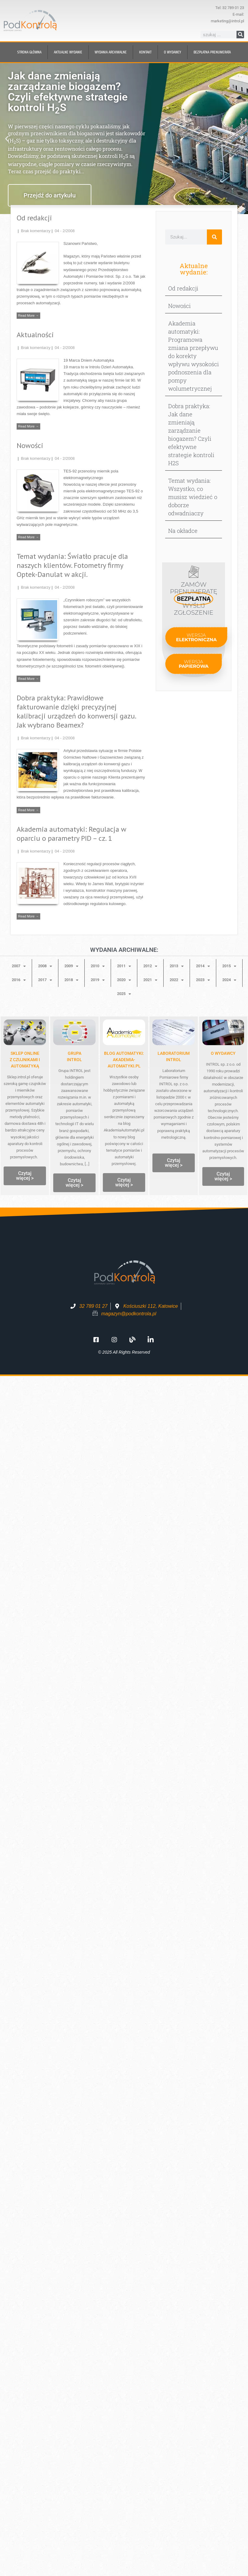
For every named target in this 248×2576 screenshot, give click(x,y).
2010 (98, 966)
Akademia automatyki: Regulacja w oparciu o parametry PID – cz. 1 (71, 833)
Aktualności (35, 334)
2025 (124, 994)
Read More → (28, 315)
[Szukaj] (240, 34)
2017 (45, 980)
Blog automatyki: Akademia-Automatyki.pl (124, 1059)
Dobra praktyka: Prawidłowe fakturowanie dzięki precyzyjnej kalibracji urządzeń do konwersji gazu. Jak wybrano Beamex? (76, 711)
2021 (150, 980)
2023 (203, 980)
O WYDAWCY (223, 1053)
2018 (71, 980)
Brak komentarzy (36, 231)
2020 (124, 980)
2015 (229, 966)
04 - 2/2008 (65, 231)
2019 (98, 980)
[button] (7, 138)
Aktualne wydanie (68, 52)
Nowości (30, 445)
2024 (229, 980)
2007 (19, 966)
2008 (45, 966)
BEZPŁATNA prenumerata (212, 52)
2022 (177, 980)
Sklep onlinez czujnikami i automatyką (25, 1059)
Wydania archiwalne (111, 52)
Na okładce (182, 530)
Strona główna (29, 52)
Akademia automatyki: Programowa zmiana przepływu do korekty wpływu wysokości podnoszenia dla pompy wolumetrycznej (193, 355)
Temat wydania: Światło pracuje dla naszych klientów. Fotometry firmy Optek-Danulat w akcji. (72, 565)
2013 (177, 966)
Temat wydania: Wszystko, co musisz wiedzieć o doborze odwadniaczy (192, 497)
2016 (19, 980)
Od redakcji (34, 217)
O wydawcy (172, 52)
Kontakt (145, 52)
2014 (203, 966)
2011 (124, 966)
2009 (71, 966)
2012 (150, 966)
